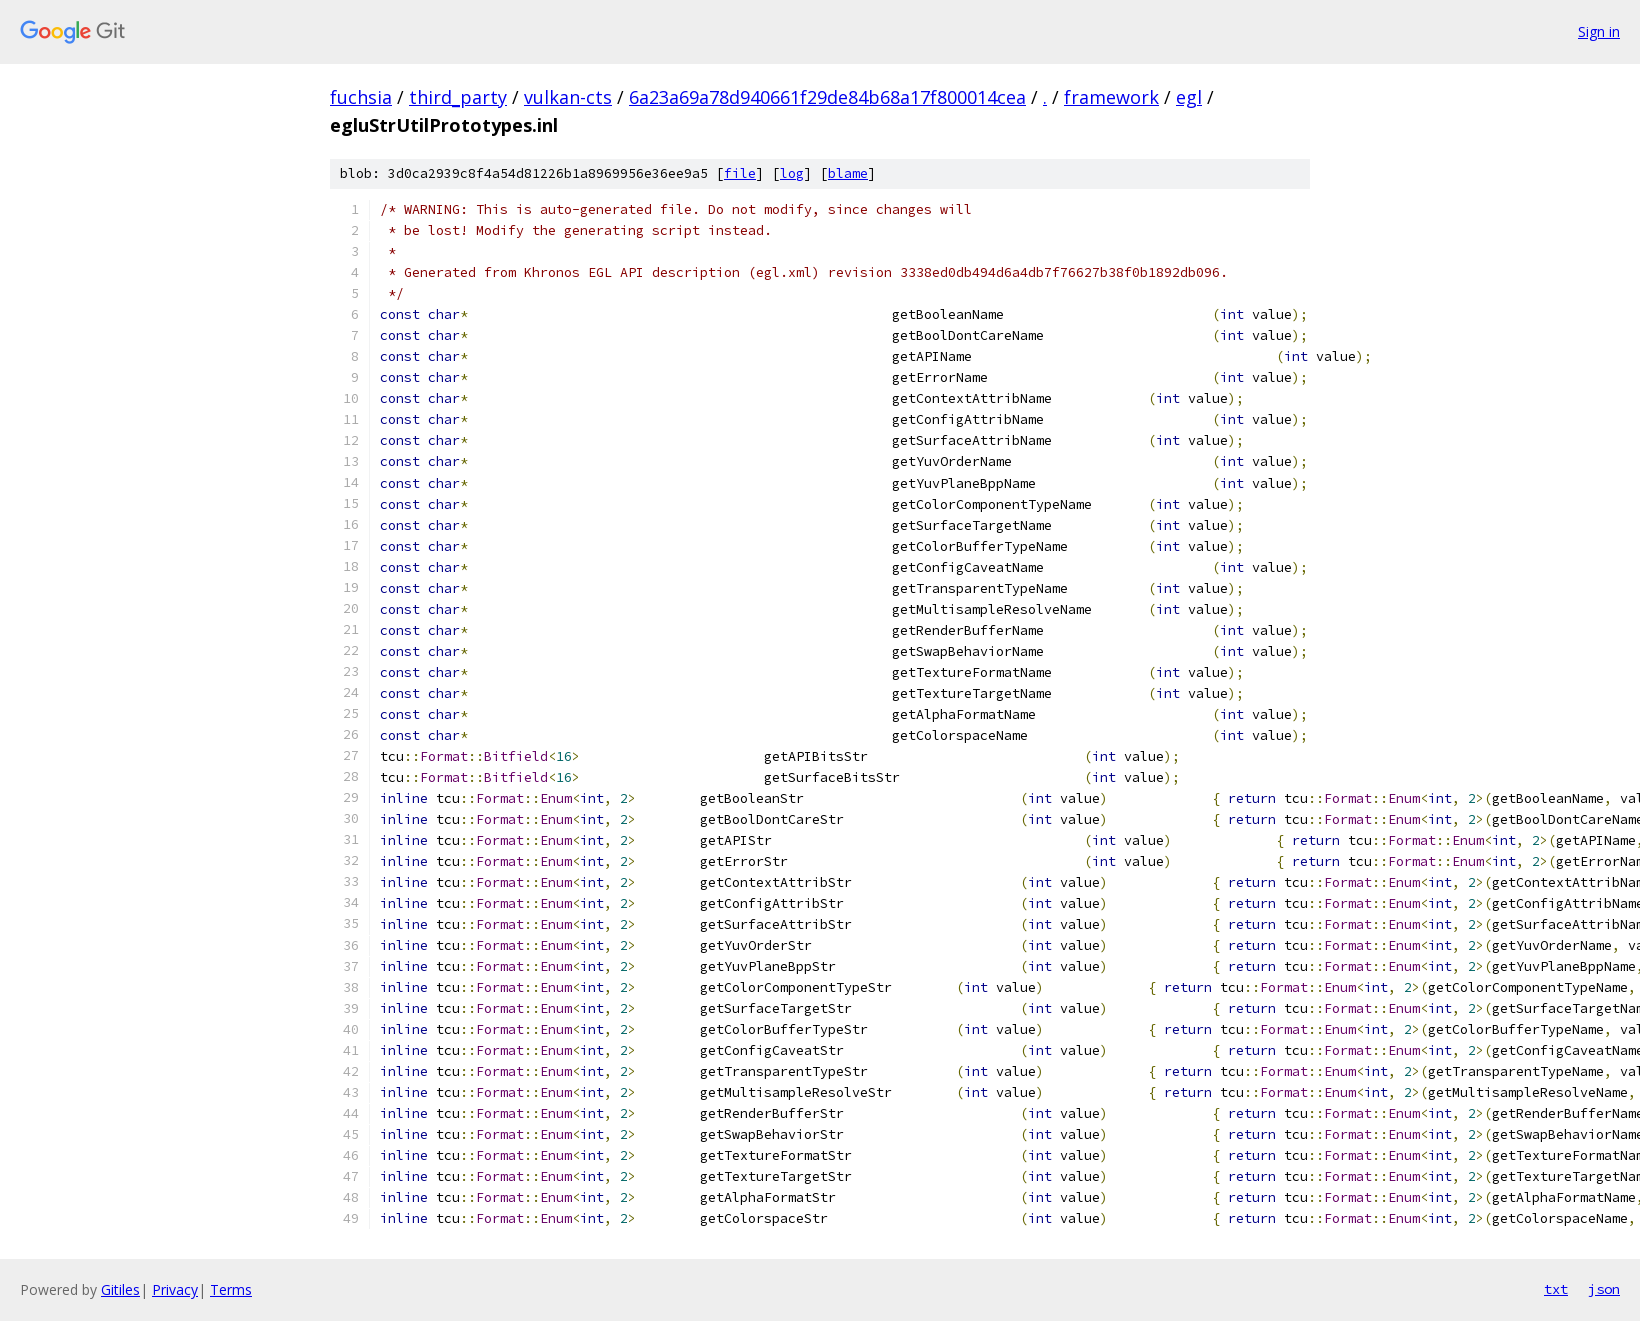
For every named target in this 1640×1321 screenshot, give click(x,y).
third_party (458, 97)
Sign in (1599, 31)
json (1604, 1289)
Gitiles (120, 1289)
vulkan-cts (568, 97)
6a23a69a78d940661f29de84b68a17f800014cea (827, 97)
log (792, 173)
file (740, 173)
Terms (231, 1289)
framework (1111, 97)
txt (1556, 1289)
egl (1189, 97)
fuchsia (361, 97)
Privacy (175, 1289)
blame (848, 173)
